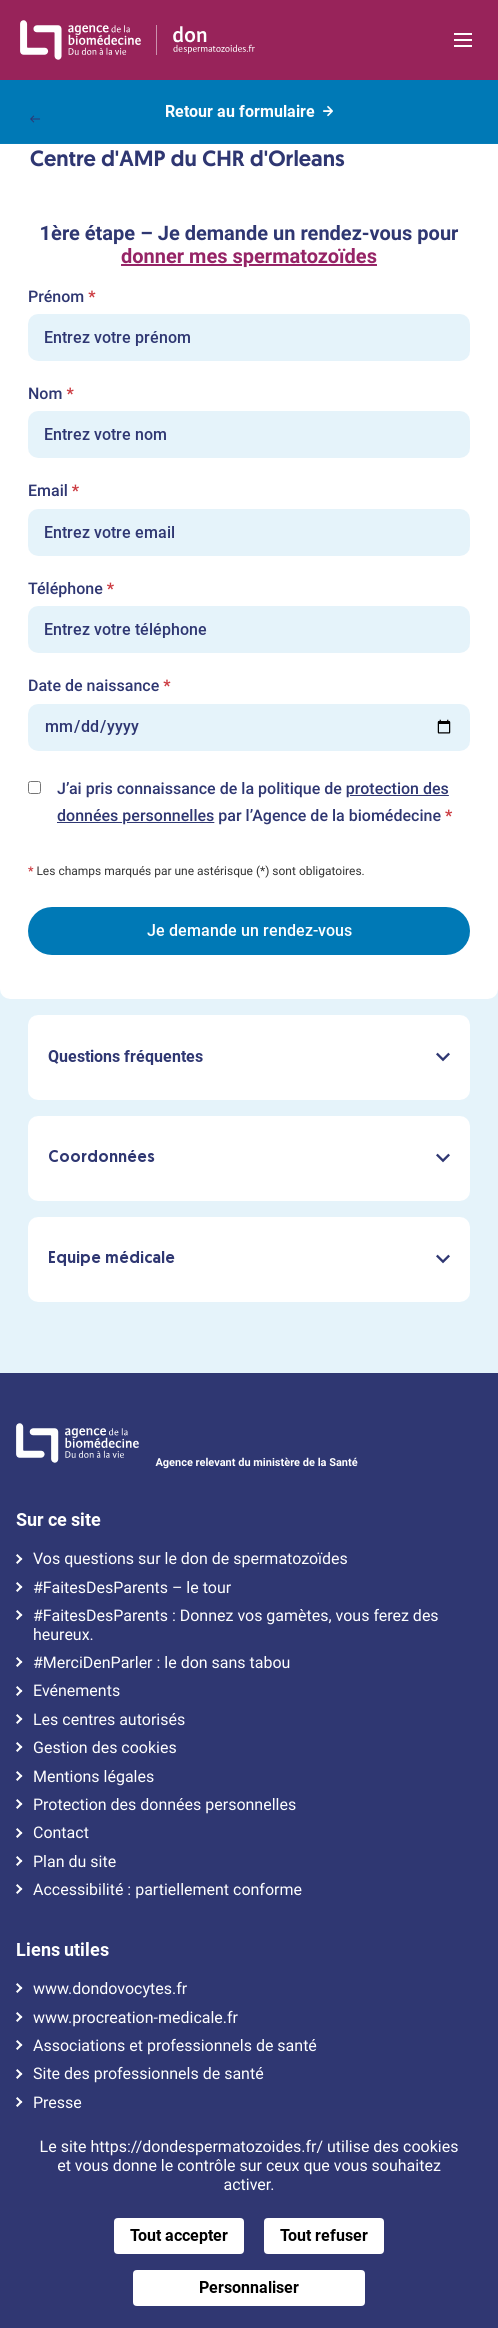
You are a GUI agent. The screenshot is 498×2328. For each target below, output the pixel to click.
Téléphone (71, 589)
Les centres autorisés (109, 1720)
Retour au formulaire (249, 108)
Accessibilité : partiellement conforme (167, 1890)
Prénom (61, 297)
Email (53, 491)
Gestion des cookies (105, 1748)
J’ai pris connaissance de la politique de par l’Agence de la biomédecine (263, 804)
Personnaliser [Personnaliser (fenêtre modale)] (249, 2287)
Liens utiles (62, 1950)
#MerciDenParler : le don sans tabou (161, 1663)
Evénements (76, 1691)
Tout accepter (179, 2235)
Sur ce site (58, 1520)
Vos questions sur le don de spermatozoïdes (190, 1559)
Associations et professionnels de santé (175, 2046)
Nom (51, 394)
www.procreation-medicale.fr (135, 2018)
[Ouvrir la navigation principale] (463, 40)
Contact (61, 1833)
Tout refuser (324, 2235)
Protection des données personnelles (164, 1805)
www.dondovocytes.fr (110, 1989)
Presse (57, 2103)
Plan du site (74, 1862)
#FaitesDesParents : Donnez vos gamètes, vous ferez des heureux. (236, 1625)
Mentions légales (93, 1777)
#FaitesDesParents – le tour (132, 1588)
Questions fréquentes (249, 1056)
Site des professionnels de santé (148, 2074)
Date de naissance (99, 686)
